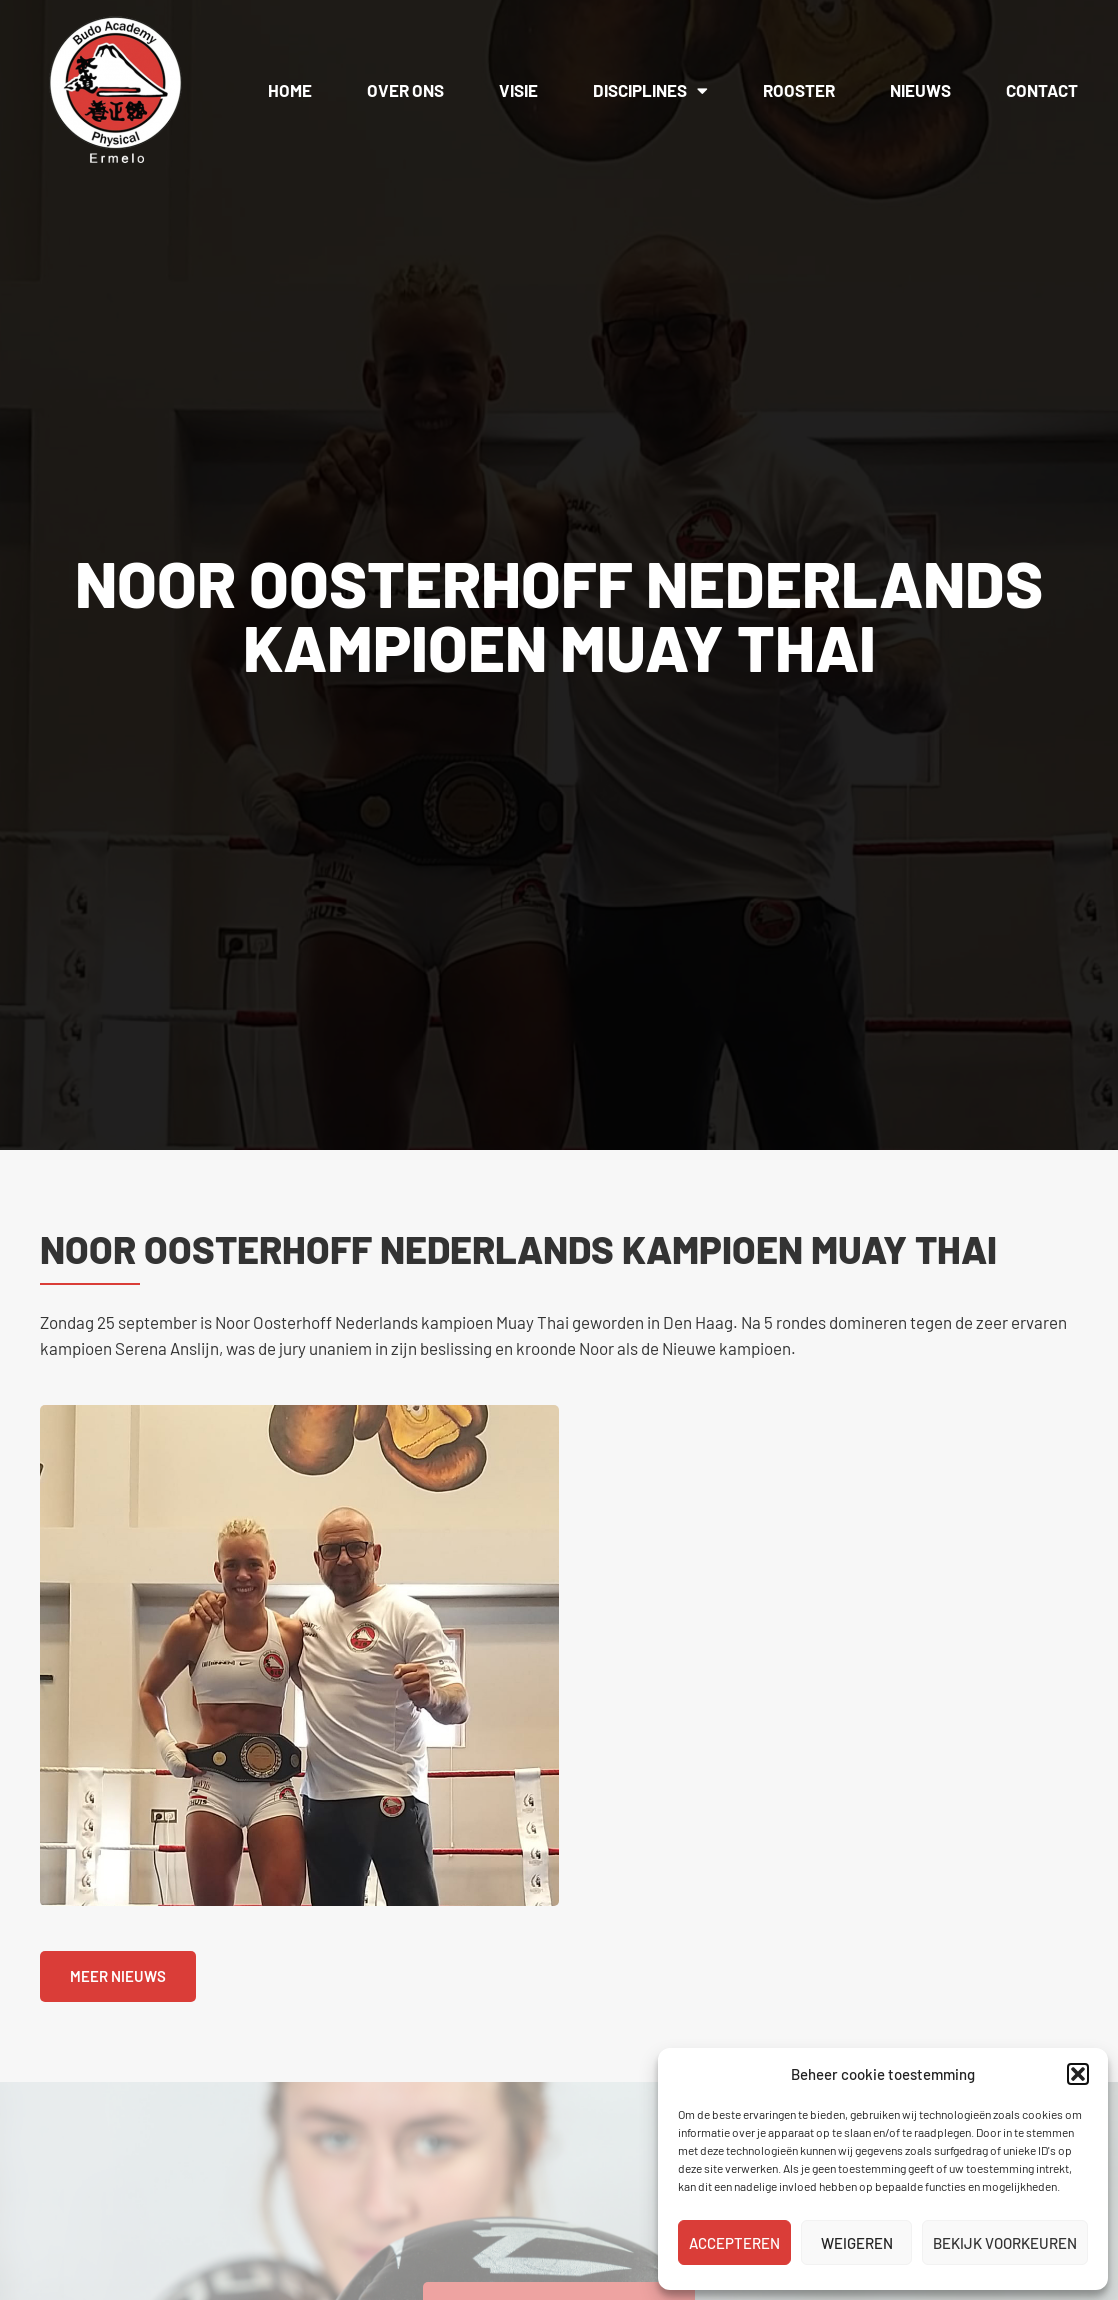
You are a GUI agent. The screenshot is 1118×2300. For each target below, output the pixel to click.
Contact (1042, 90)
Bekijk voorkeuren (1005, 2243)
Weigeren (857, 2243)
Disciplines (650, 90)
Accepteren (734, 2243)
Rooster (799, 90)
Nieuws (920, 90)
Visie (518, 90)
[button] (1078, 2074)
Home (290, 90)
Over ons (405, 90)
